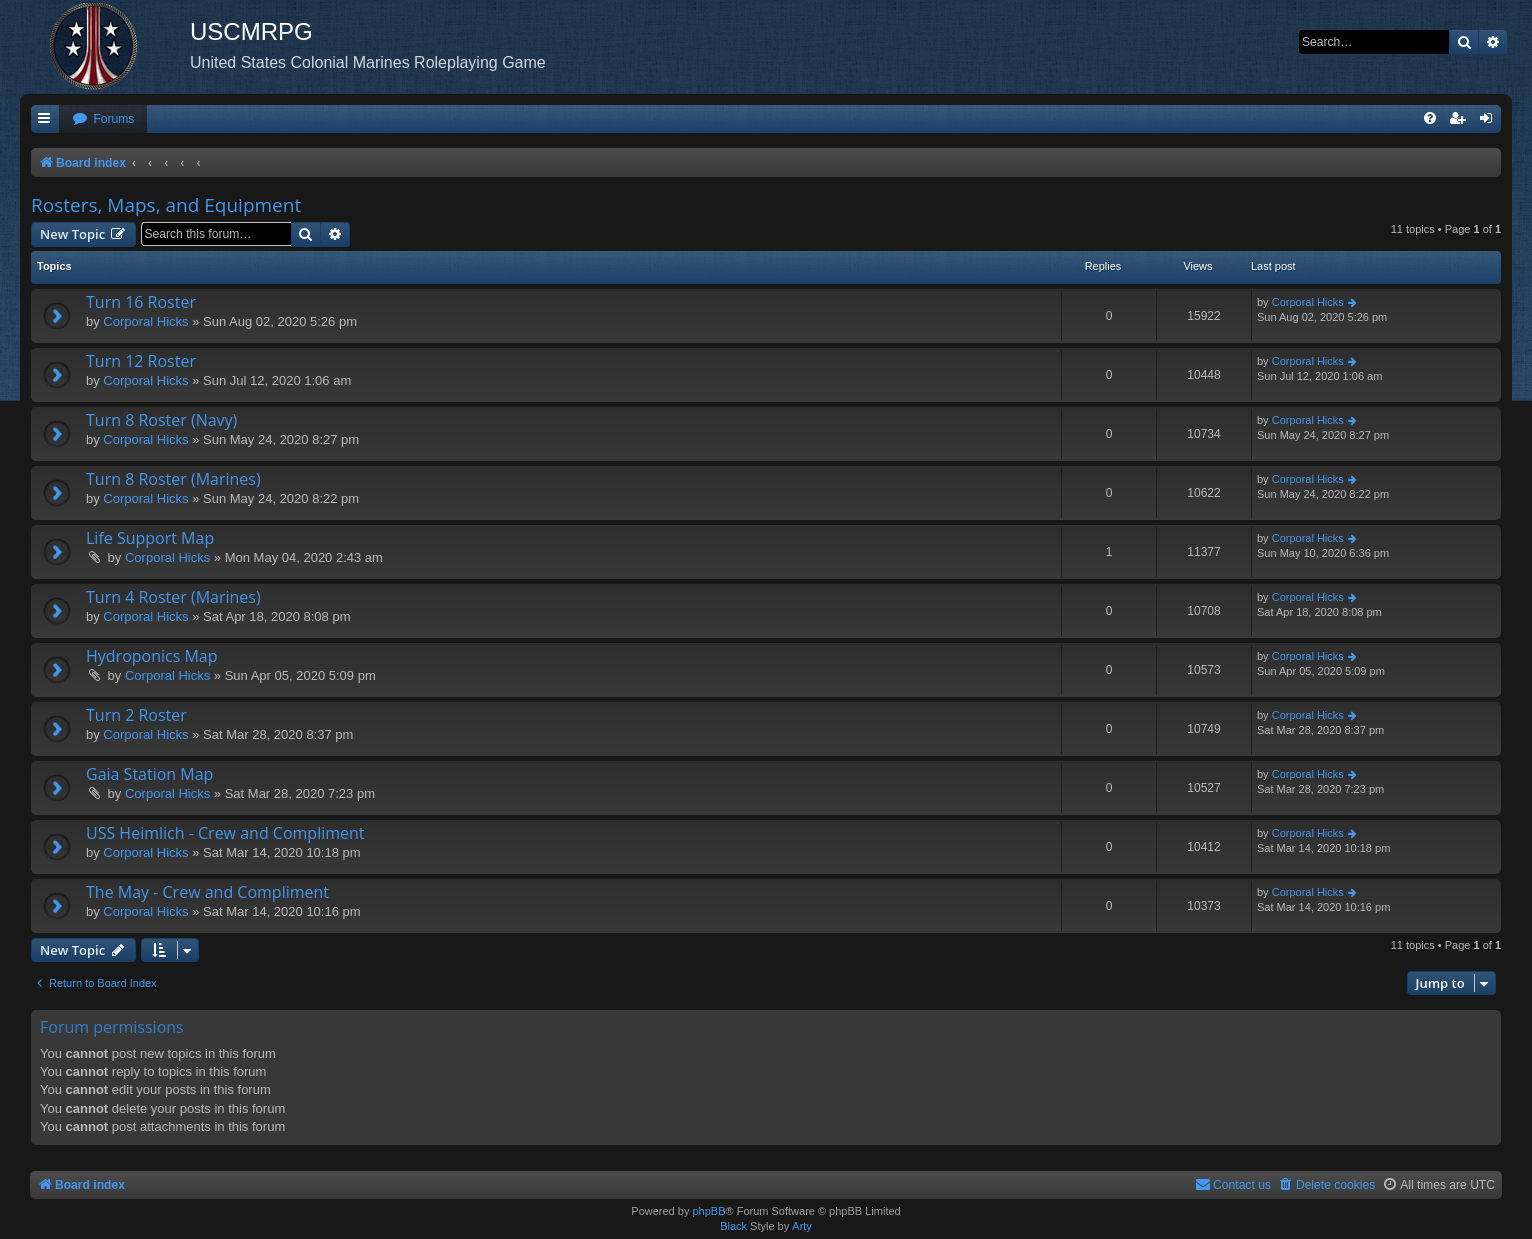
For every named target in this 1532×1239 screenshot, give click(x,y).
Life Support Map (150, 538)
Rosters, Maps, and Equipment (166, 205)
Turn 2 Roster (136, 715)
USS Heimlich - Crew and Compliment (225, 833)
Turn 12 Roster (141, 361)
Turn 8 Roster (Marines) (173, 479)
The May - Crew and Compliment (207, 892)
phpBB (708, 1211)
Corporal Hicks (145, 321)
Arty (802, 1226)
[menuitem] (103, 119)
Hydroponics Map (152, 656)
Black (733, 1226)
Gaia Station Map (149, 774)
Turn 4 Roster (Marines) (173, 597)
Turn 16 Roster (141, 302)
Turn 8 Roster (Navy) (161, 420)
